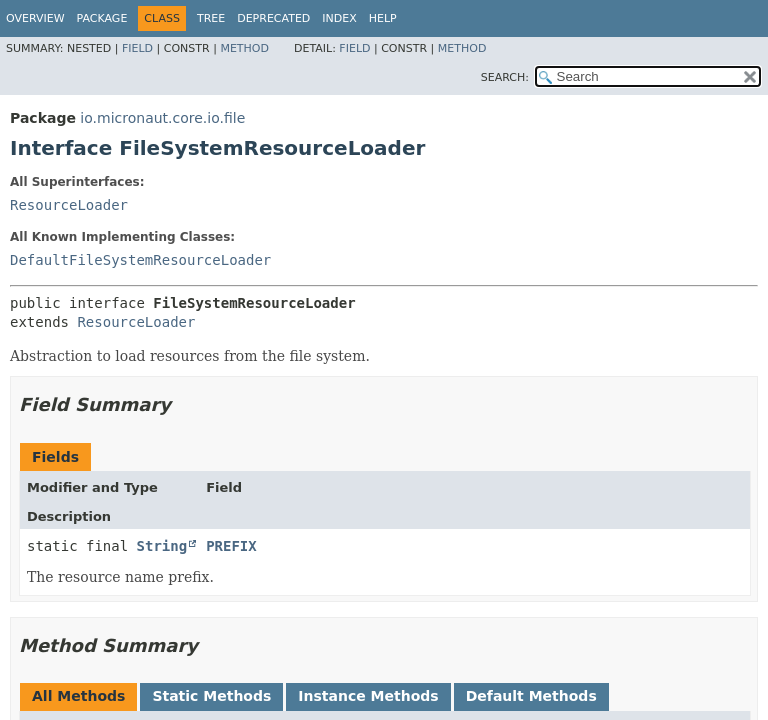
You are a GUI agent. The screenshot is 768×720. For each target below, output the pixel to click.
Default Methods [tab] (531, 696)
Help (383, 18)
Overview (35, 18)
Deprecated (273, 18)
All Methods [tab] (78, 696)
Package (102, 18)
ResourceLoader (69, 205)
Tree (211, 18)
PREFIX (231, 546)
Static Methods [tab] (211, 696)
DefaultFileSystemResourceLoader (140, 260)
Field (137, 48)
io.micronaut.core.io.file (162, 118)
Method (244, 48)
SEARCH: (505, 77)
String (162, 546)
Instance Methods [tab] (368, 696)
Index (339, 18)
